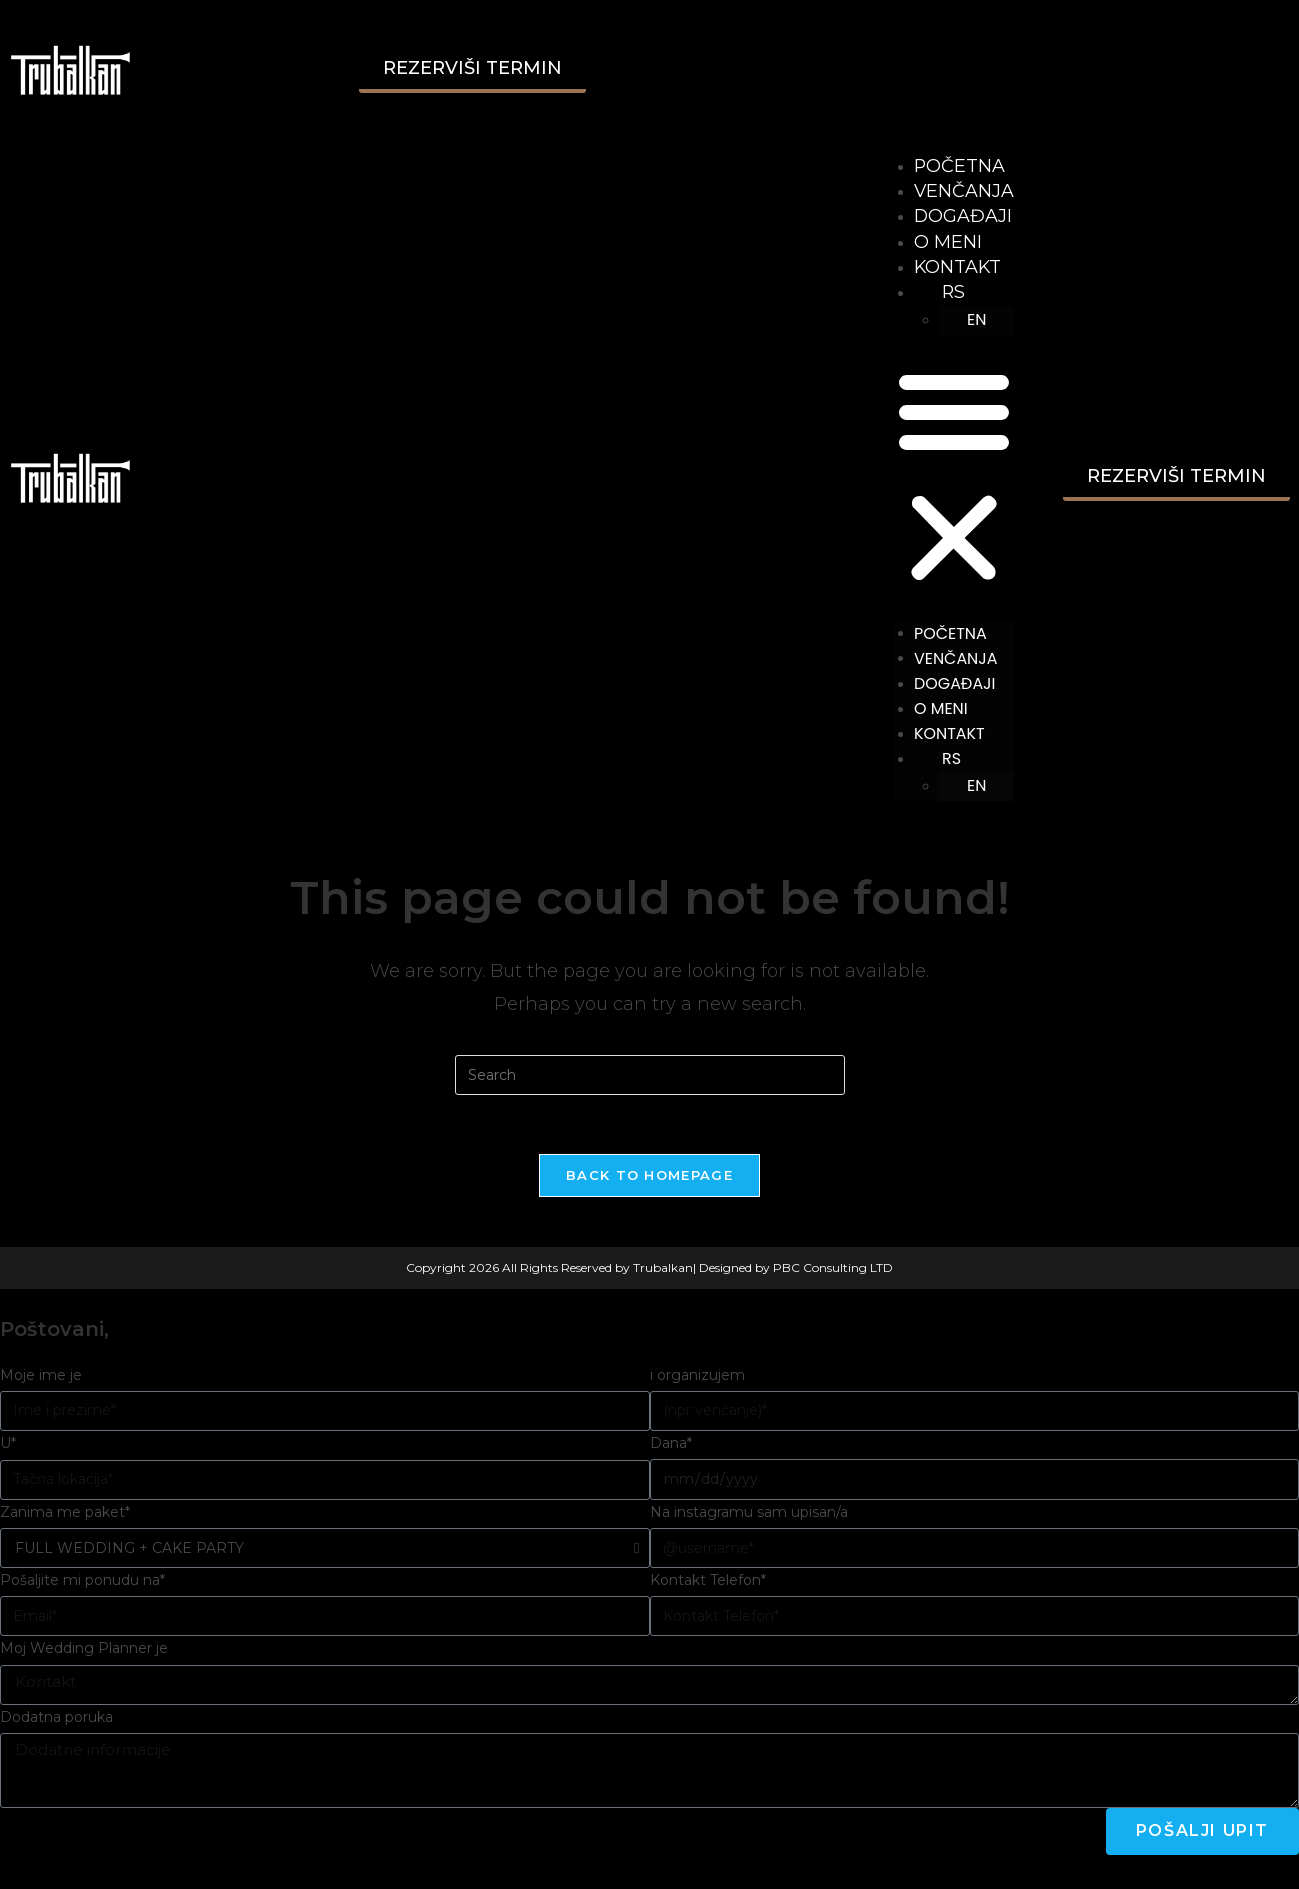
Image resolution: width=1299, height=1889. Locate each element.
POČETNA (959, 166)
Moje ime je (41, 1378)
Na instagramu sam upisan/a (749, 1515)
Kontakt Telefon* (708, 1583)
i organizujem (697, 1378)
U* (8, 1446)
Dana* (671, 1446)
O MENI (947, 242)
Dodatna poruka (56, 1720)
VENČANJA (963, 191)
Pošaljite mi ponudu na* (82, 1583)
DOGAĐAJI (962, 216)
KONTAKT (957, 267)
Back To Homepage (649, 1178)
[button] (953, 479)
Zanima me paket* (65, 1515)
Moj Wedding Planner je (84, 1652)
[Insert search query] (650, 1077)
